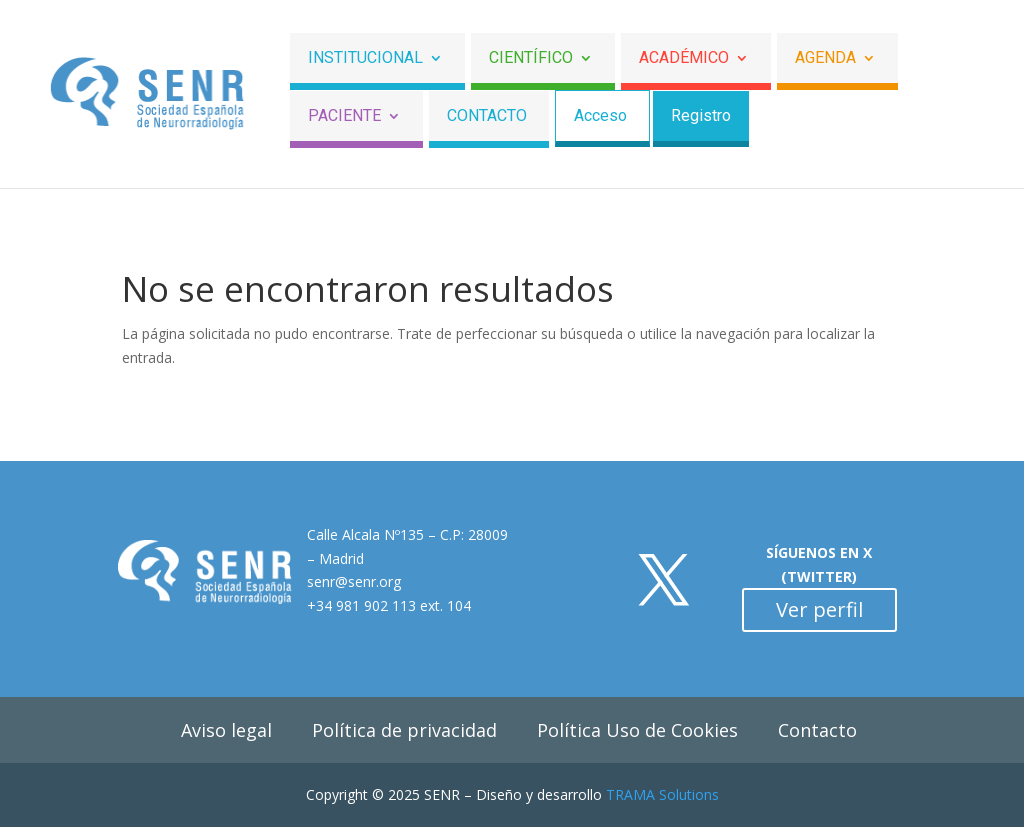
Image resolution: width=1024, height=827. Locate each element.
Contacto (487, 116)
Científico (531, 58)
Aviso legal (226, 730)
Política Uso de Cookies (637, 730)
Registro (701, 116)
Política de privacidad (404, 730)
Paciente (344, 116)
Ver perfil (819, 609)
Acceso (600, 116)
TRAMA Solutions (662, 794)
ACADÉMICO (684, 58)
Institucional (365, 58)
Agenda (825, 58)
